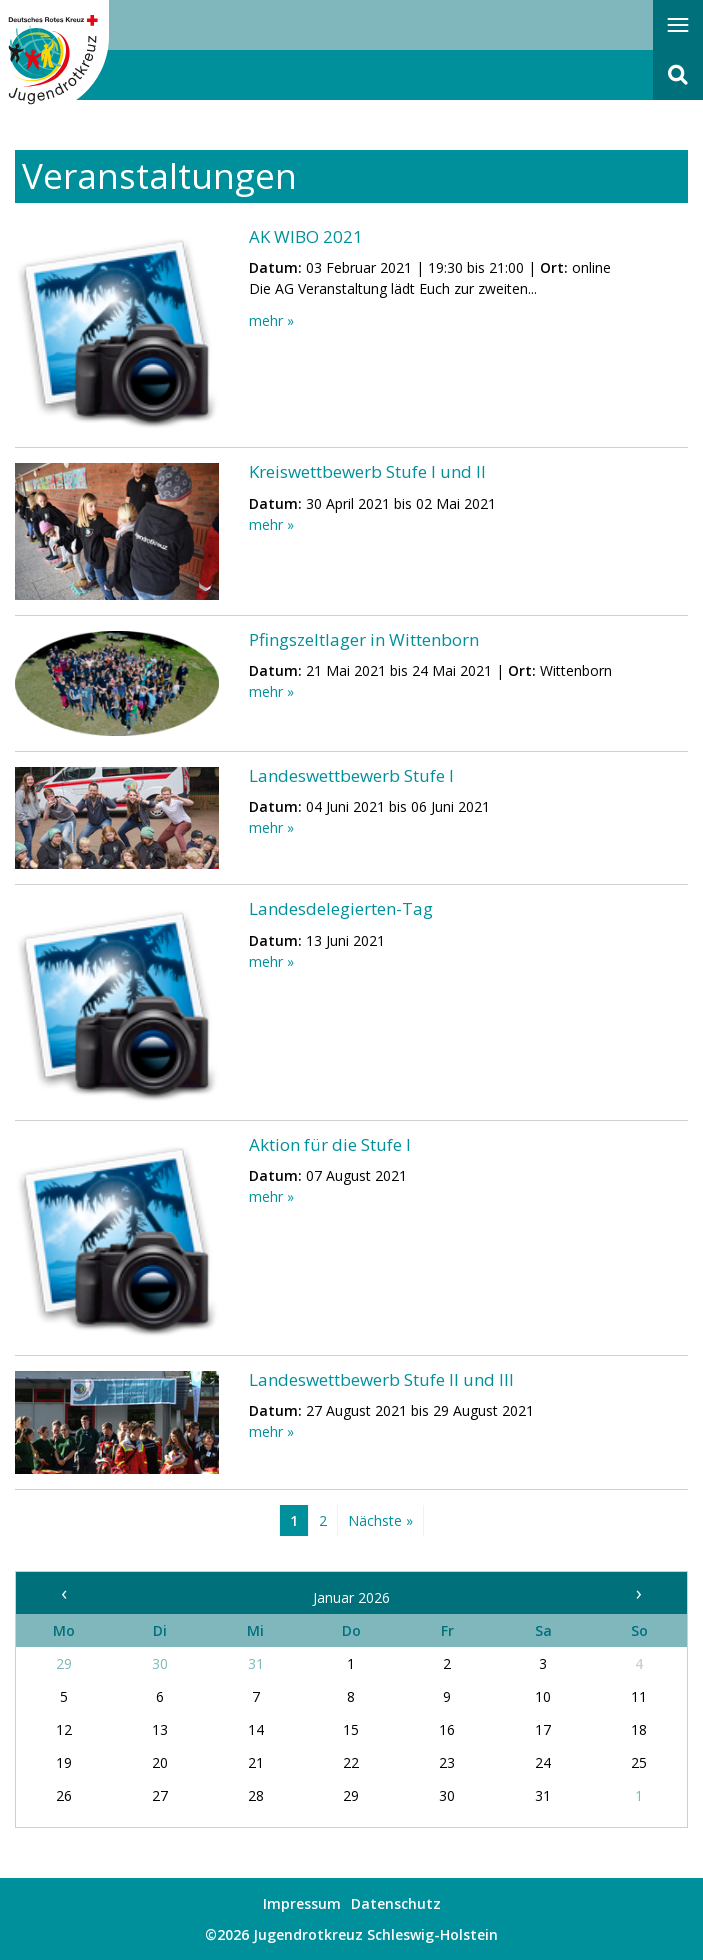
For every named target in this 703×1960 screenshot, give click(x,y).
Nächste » (380, 1520)
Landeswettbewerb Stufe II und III (381, 1379)
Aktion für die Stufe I (330, 1144)
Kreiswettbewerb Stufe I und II (367, 471)
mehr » (271, 320)
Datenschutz (396, 1903)
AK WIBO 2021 (306, 236)
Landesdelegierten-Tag (341, 908)
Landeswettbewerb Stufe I (351, 775)
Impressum (302, 1903)
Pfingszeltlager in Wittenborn (364, 639)
